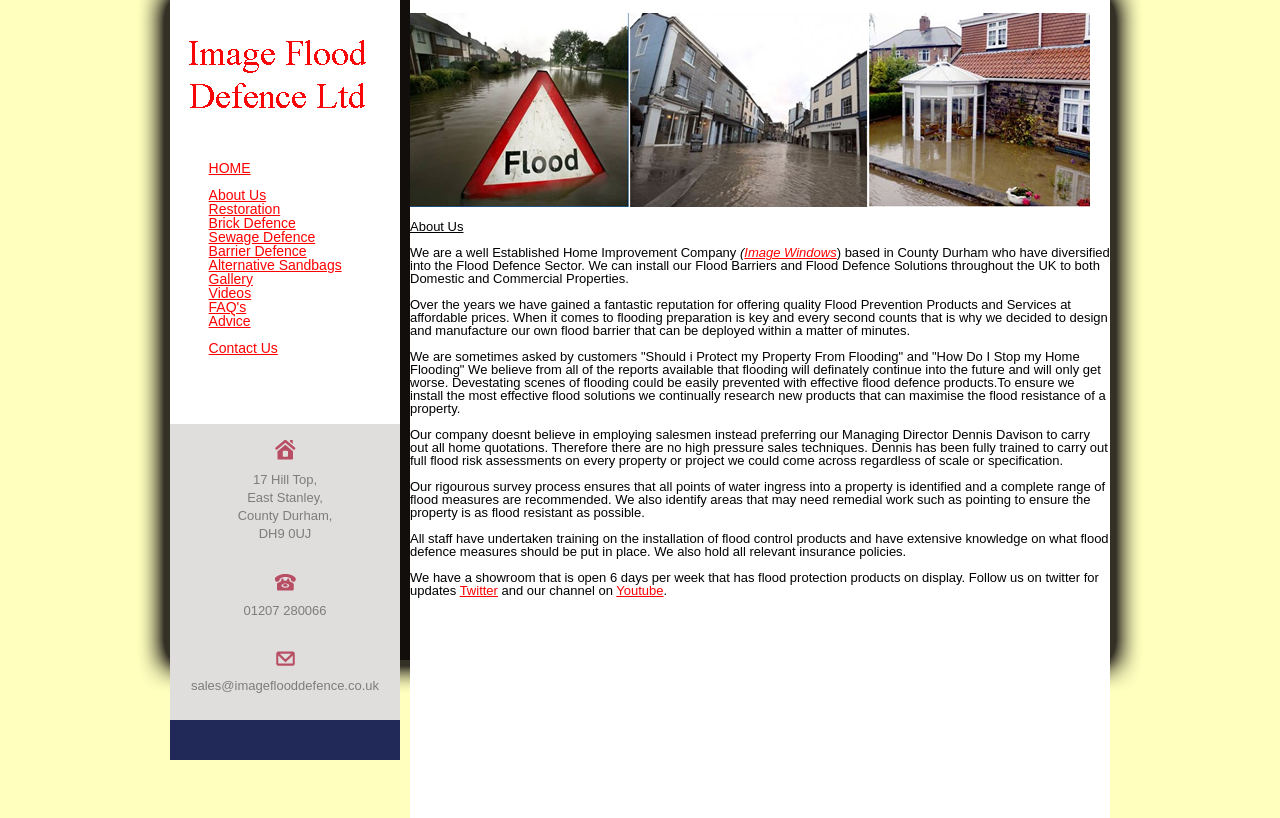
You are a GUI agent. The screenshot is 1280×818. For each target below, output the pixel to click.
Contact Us (243, 348)
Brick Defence (252, 223)
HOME (230, 168)
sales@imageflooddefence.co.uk (285, 685)
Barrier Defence (258, 251)
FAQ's (228, 307)
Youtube (639, 590)
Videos (230, 293)
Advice (230, 321)
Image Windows (790, 252)
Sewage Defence (262, 237)
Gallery (231, 279)
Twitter (479, 590)
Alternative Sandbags (275, 265)
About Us (238, 195)
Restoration (245, 209)
